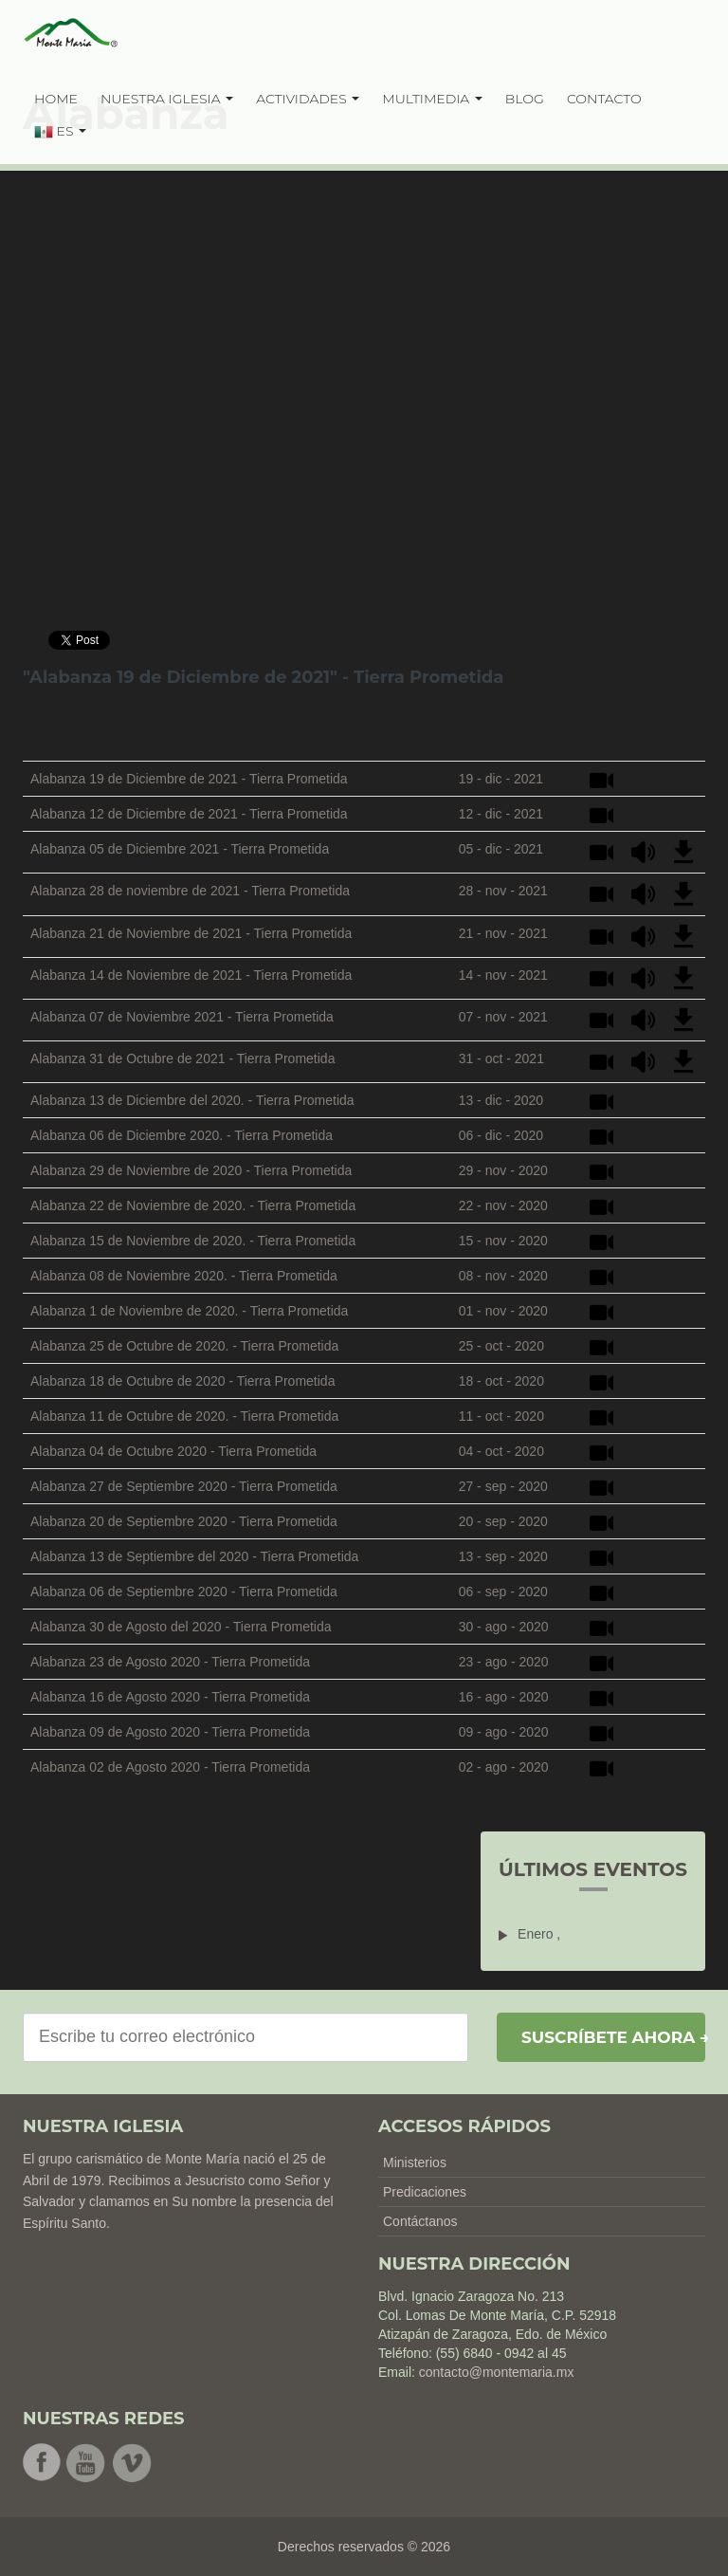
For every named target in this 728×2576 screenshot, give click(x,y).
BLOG (524, 98)
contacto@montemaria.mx (496, 2372)
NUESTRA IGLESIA (166, 98)
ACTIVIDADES (307, 98)
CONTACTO (604, 98)
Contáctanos (420, 2221)
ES (60, 131)
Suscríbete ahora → (613, 2037)
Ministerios (414, 2162)
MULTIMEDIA (432, 98)
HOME (56, 98)
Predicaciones (424, 2191)
